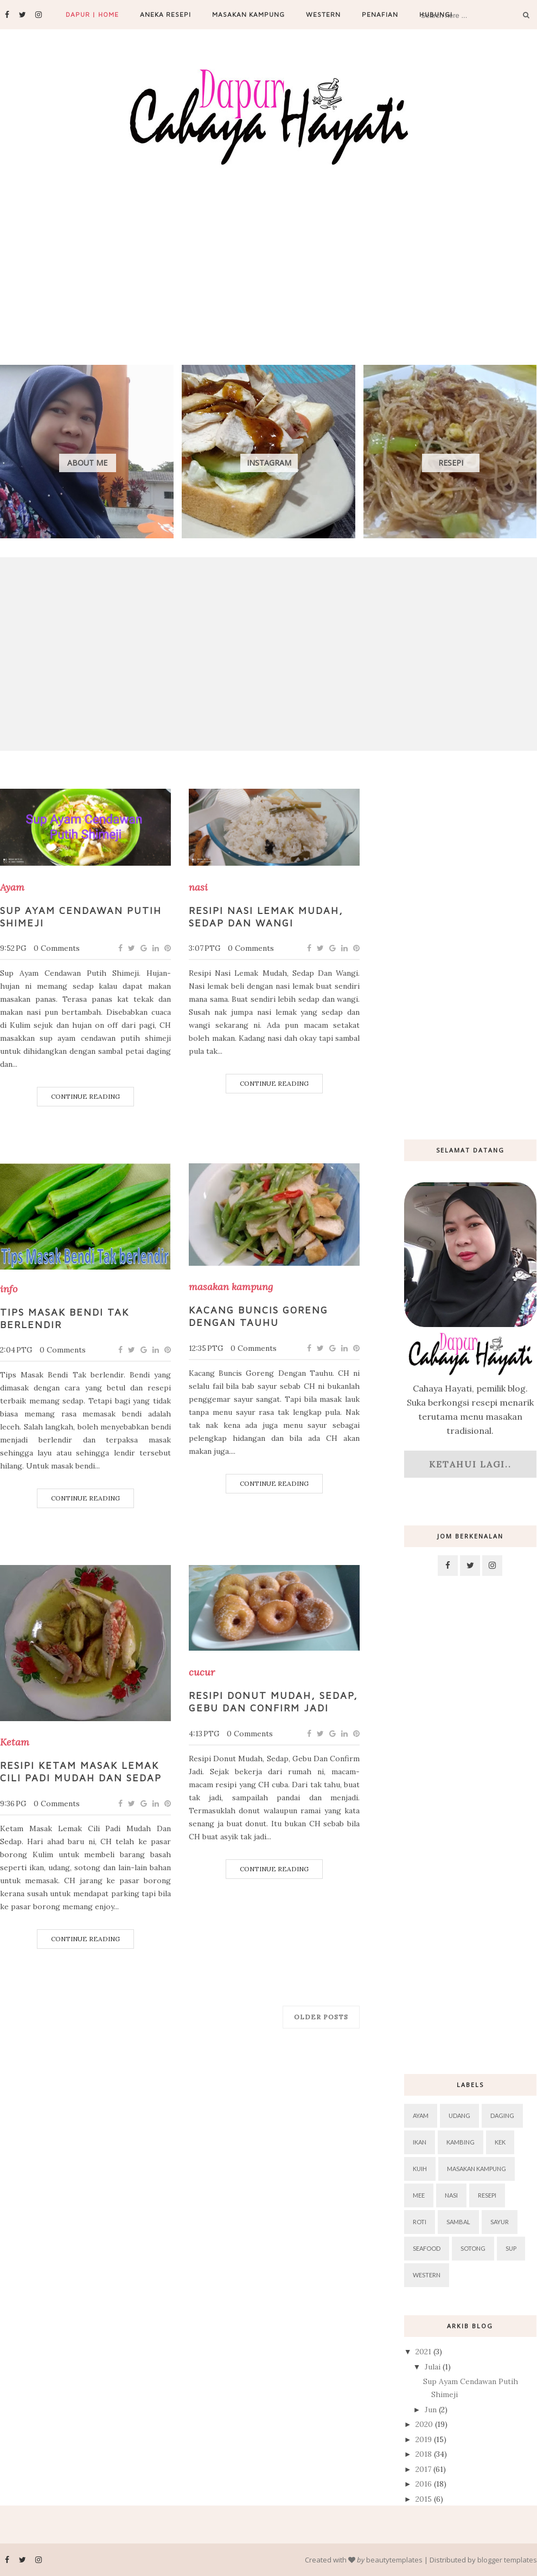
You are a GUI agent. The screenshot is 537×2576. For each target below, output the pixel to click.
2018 (424, 2454)
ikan (419, 2142)
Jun (432, 2409)
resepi (487, 2195)
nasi (198, 887)
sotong (473, 2248)
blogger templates (507, 2560)
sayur (499, 2221)
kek (500, 2142)
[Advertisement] (262, 250)
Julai (434, 2367)
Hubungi (435, 14)
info (8, 1289)
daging (502, 2115)
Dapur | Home (92, 14)
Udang (459, 2115)
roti (419, 2221)
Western (323, 14)
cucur (202, 1672)
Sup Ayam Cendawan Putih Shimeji (81, 917)
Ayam (12, 887)
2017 (424, 2469)
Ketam (14, 1742)
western (426, 2274)
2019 (424, 2439)
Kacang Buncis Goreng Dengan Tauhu (258, 1316)
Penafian (380, 14)
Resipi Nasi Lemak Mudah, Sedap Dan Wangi (266, 917)
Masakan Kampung (248, 14)
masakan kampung (231, 1287)
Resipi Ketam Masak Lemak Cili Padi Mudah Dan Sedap (81, 1771)
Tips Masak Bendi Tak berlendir (64, 1318)
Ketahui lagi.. (470, 1464)
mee (419, 2195)
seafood (426, 2248)
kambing (460, 2142)
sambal (458, 2221)
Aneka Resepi (165, 14)
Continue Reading (85, 1096)
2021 (424, 2351)
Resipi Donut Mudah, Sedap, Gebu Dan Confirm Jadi (273, 1702)
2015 (424, 2499)
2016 (424, 2484)
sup (511, 2248)
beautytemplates (394, 2560)
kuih (420, 2168)
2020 (425, 2424)
